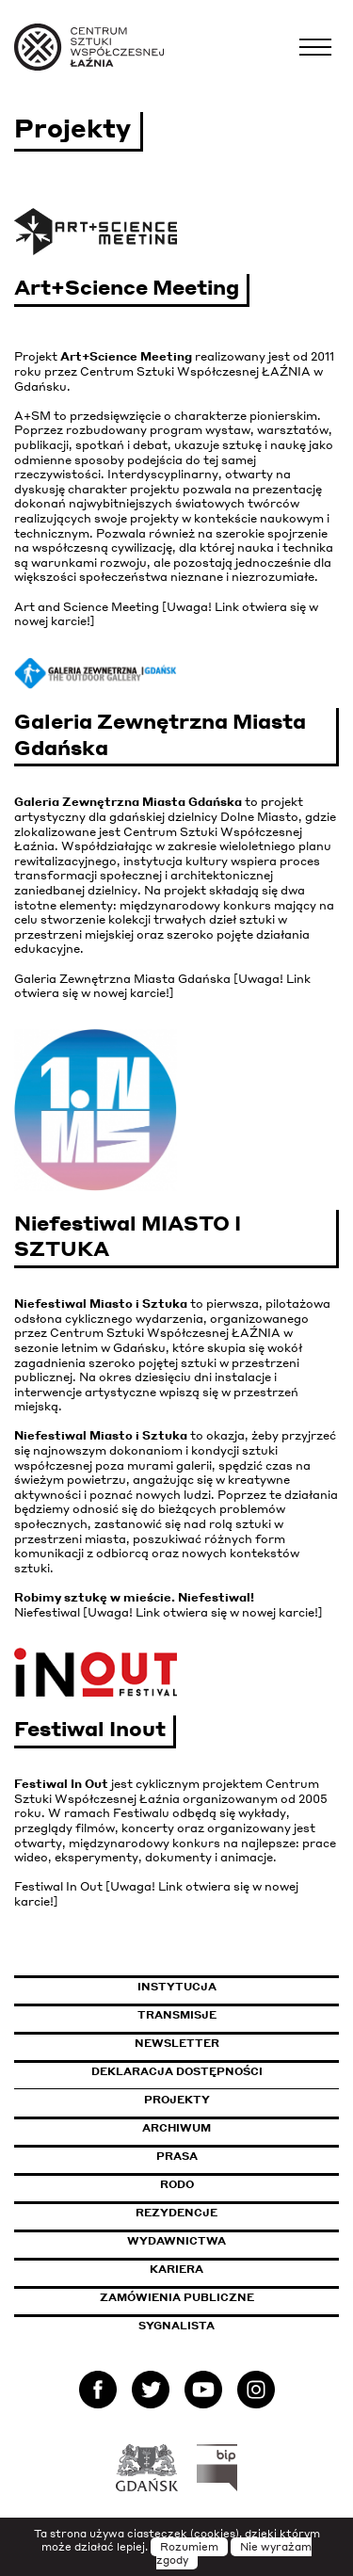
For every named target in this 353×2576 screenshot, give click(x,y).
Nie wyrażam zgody (234, 2553)
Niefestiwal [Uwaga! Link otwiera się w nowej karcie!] (168, 1612)
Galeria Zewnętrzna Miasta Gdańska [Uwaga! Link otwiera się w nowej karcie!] (162, 986)
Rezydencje (176, 2212)
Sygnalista (176, 2325)
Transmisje (238, 2014)
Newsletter (177, 2043)
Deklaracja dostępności (177, 2071)
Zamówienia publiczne (219, 2297)
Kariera (176, 2269)
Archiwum (176, 2127)
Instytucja (177, 1986)
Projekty (177, 2099)
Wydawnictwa (176, 2240)
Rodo (177, 2184)
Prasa (177, 2156)
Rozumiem (189, 2546)
